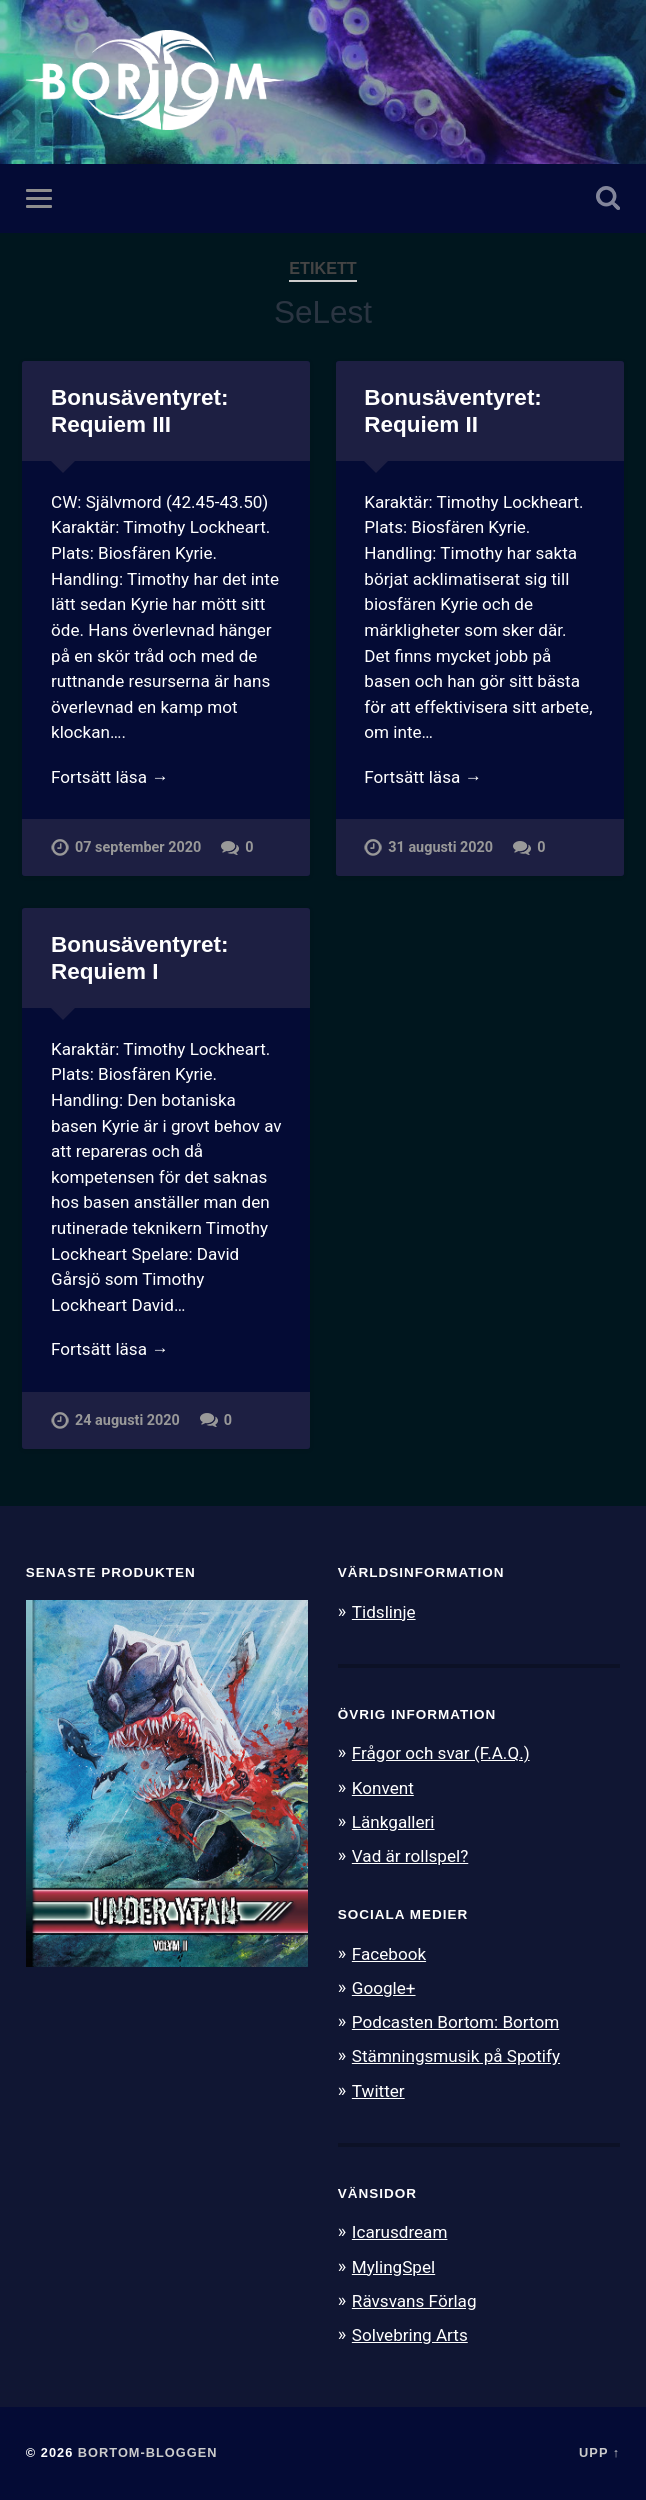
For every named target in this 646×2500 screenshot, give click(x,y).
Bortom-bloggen (148, 2452)
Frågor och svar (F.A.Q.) (441, 1753)
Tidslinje (384, 1612)
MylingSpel (393, 2267)
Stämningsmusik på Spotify (456, 2056)
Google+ (384, 1988)
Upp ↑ (599, 2452)
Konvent (383, 1788)
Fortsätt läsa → (109, 777)
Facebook (389, 1954)
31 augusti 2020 (440, 847)
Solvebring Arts (410, 2335)
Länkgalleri (393, 1822)
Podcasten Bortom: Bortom (455, 2022)
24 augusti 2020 (127, 1420)
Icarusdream (400, 2232)
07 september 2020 (138, 847)
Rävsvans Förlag (414, 2301)
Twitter (378, 2091)
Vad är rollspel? (410, 1856)
